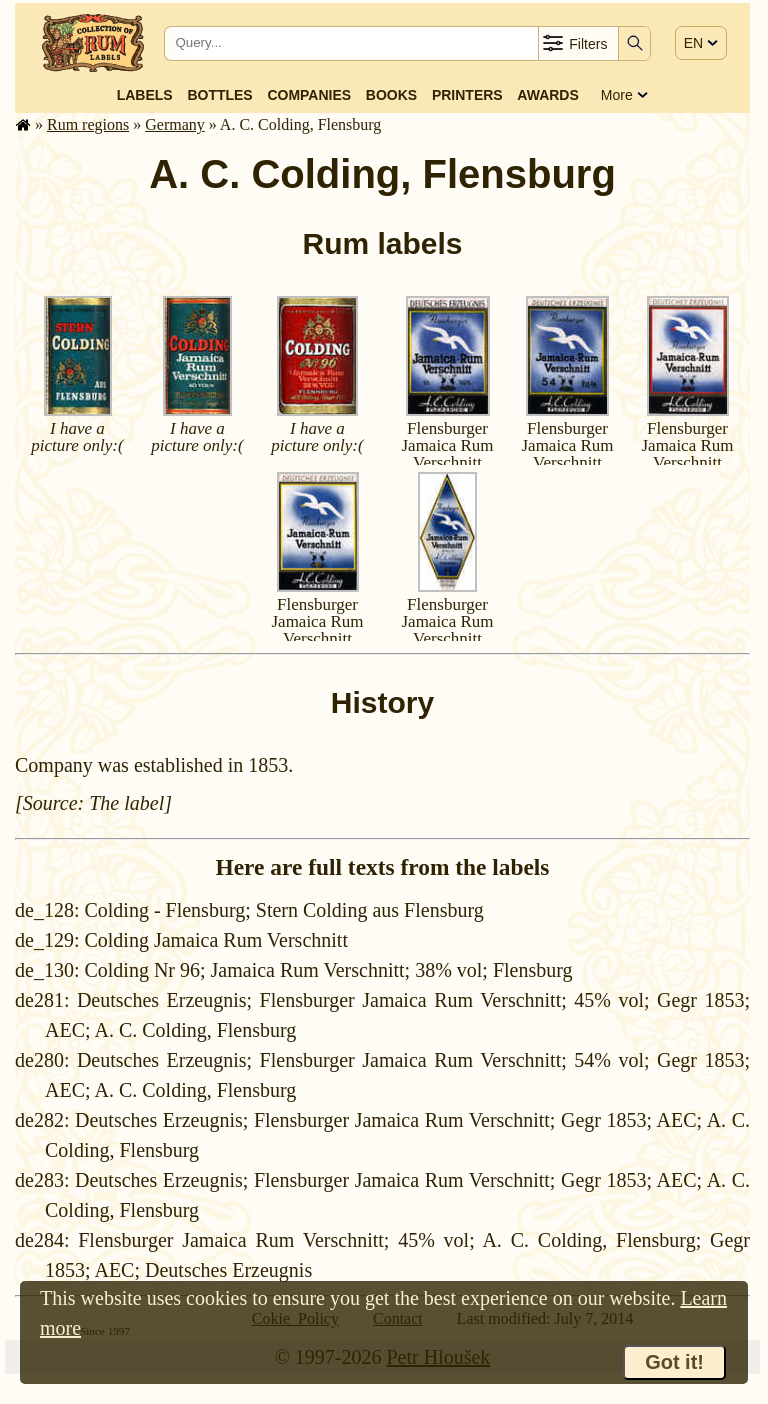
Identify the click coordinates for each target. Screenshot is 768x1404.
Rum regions (88, 124)
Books (391, 95)
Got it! (674, 1362)
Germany (175, 124)
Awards (547, 95)
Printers (467, 95)
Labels (145, 95)
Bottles (219, 95)
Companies (309, 95)
